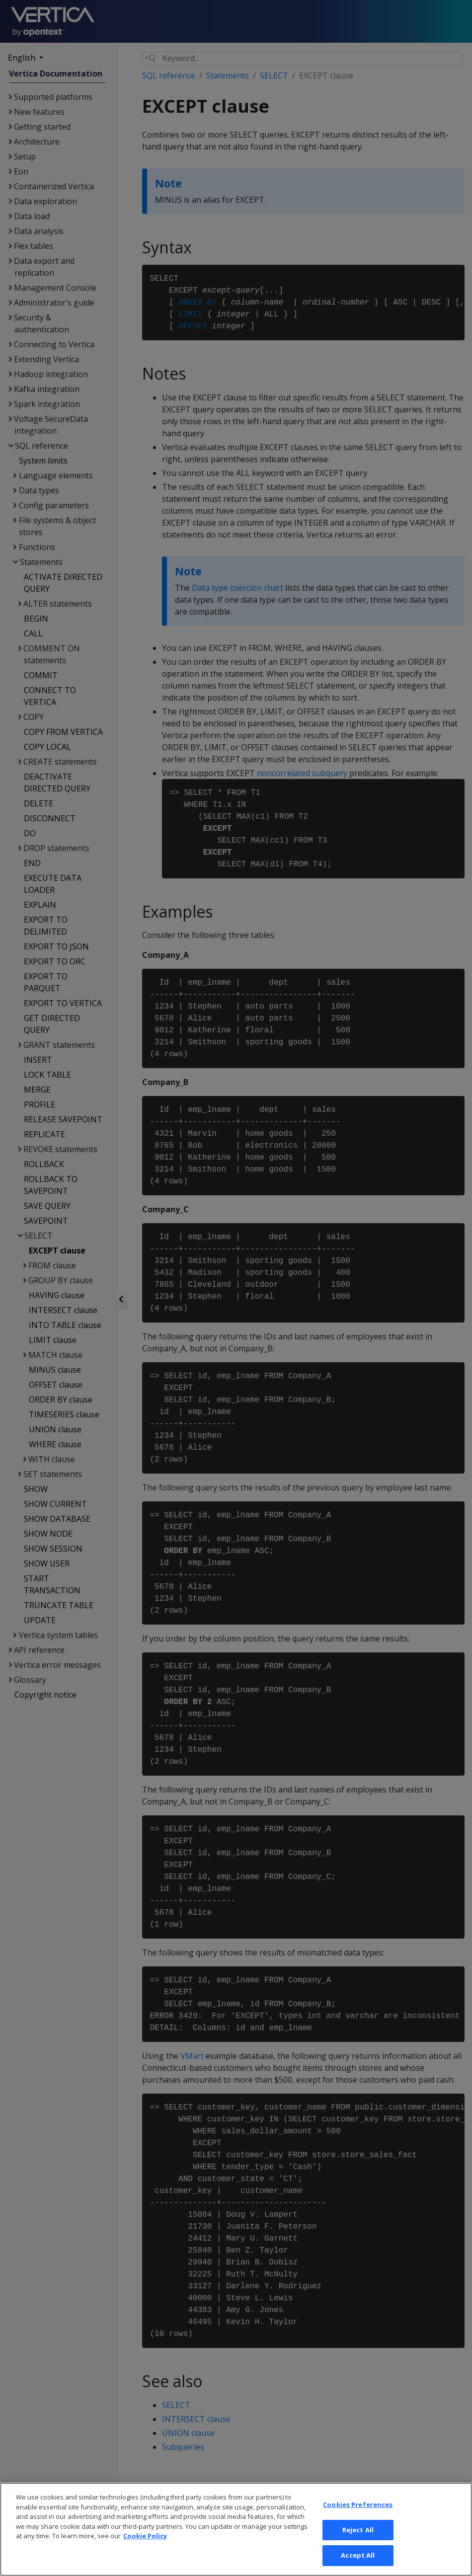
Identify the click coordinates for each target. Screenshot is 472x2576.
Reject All (358, 2544)
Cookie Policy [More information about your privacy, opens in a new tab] (145, 2550)
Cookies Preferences (358, 2519)
